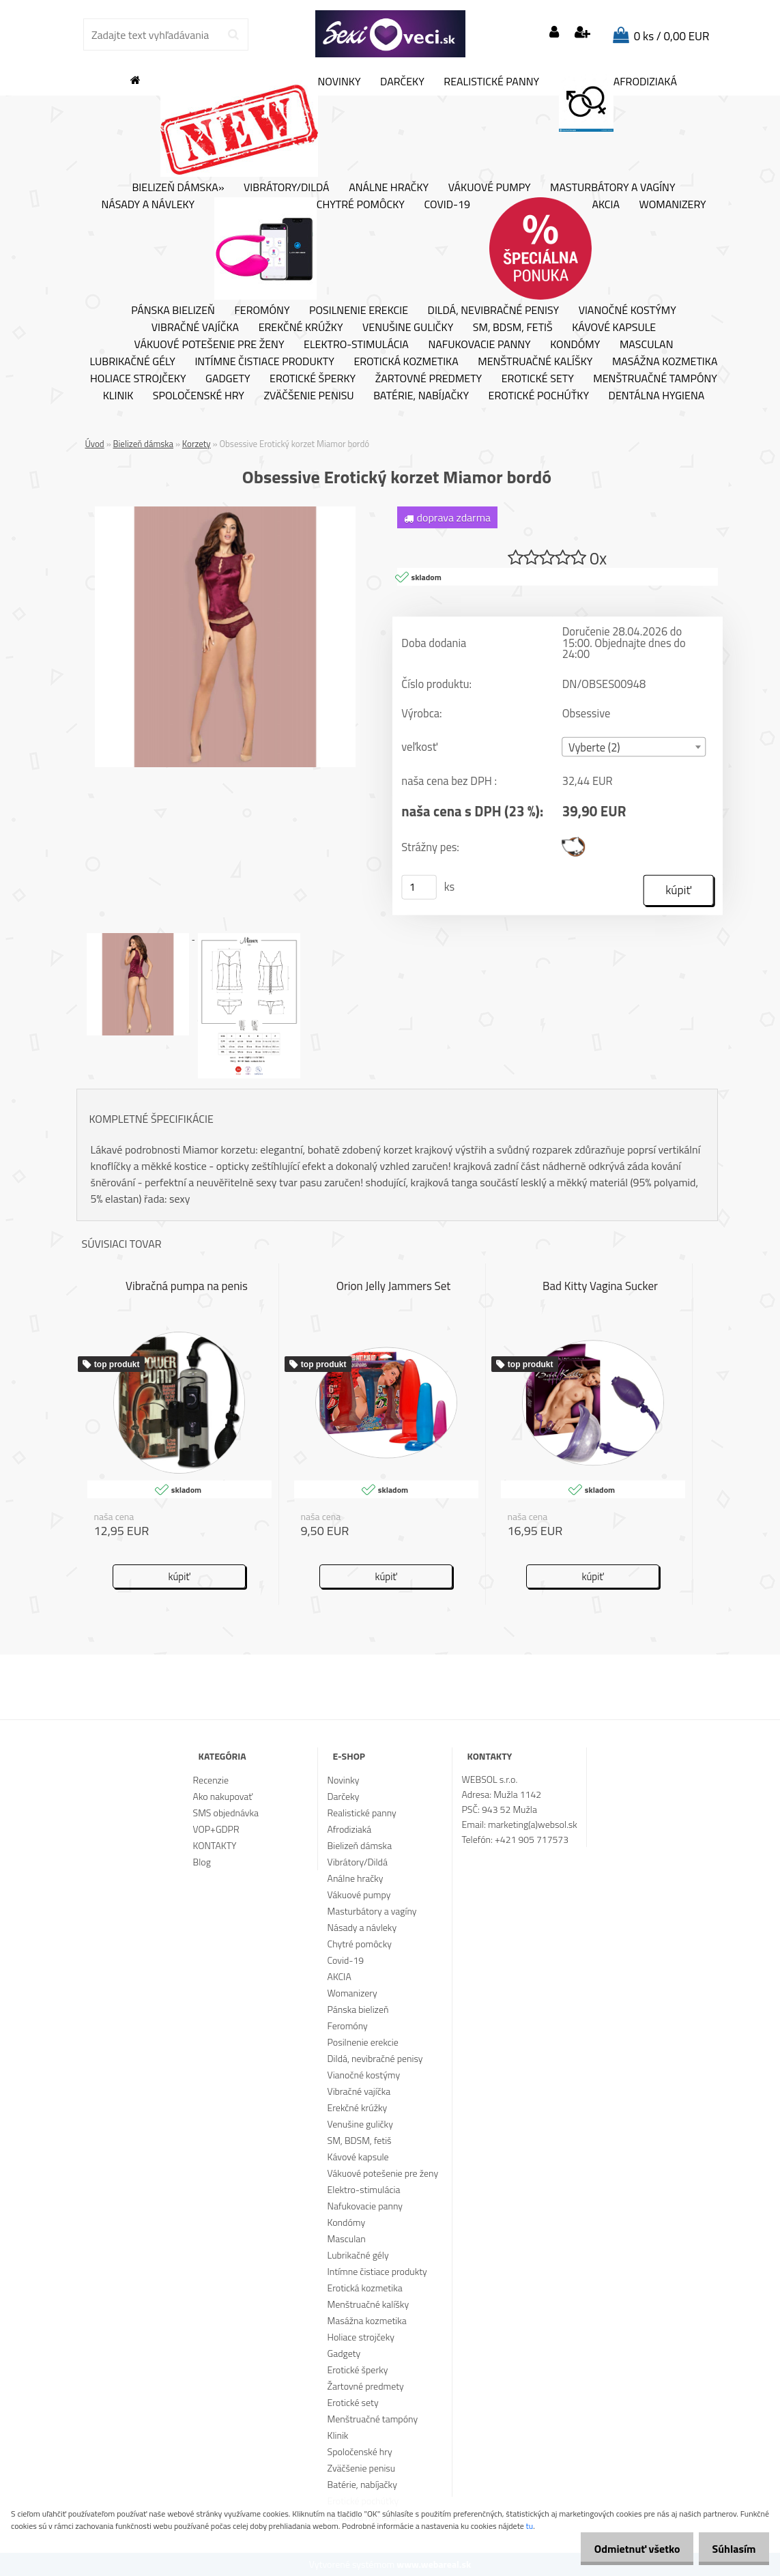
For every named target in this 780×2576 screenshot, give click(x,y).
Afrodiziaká (618, 103)
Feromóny (261, 310)
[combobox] (634, 748)
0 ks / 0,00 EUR (672, 36)
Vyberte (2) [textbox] (594, 748)
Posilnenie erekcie (358, 310)
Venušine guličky (407, 327)
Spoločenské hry (198, 395)
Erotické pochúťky (539, 395)
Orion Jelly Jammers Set (393, 1287)
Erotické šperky (313, 378)
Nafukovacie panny (479, 344)
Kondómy (575, 344)
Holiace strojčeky (138, 378)
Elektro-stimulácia (356, 344)
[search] (233, 35)
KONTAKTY (215, 1845)
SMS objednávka (226, 1812)
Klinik (118, 395)
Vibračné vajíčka (195, 327)
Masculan (647, 344)
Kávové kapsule (614, 327)
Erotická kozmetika (405, 361)
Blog (202, 1862)
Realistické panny (491, 81)
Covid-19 (447, 204)
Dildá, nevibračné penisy (494, 310)
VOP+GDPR (216, 1829)
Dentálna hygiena (657, 395)
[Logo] (390, 34)
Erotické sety (538, 378)
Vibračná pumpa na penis (187, 1287)
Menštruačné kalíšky (535, 361)
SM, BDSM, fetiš (513, 327)
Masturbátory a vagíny (612, 187)
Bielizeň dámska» (178, 187)
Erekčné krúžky (301, 327)
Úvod (94, 443)
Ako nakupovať (223, 1796)
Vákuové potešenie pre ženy (209, 344)
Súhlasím (730, 2549)
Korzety (196, 443)
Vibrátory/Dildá (287, 187)
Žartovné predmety (428, 378)
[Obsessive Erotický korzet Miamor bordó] (225, 512)
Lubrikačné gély (132, 361)
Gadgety (227, 378)
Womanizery (672, 204)
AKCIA (554, 248)
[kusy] (419, 888)
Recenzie (211, 1780)
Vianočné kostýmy (627, 310)
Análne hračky (389, 187)
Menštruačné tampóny (655, 378)
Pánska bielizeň (173, 310)
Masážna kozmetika (665, 361)
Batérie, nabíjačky (421, 395)
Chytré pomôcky (309, 248)
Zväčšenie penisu (308, 395)
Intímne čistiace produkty (264, 361)
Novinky (260, 125)
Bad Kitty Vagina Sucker (600, 1287)
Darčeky (402, 81)
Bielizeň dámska (143, 443)
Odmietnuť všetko (626, 2549)
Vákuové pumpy (489, 187)
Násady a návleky (147, 204)
